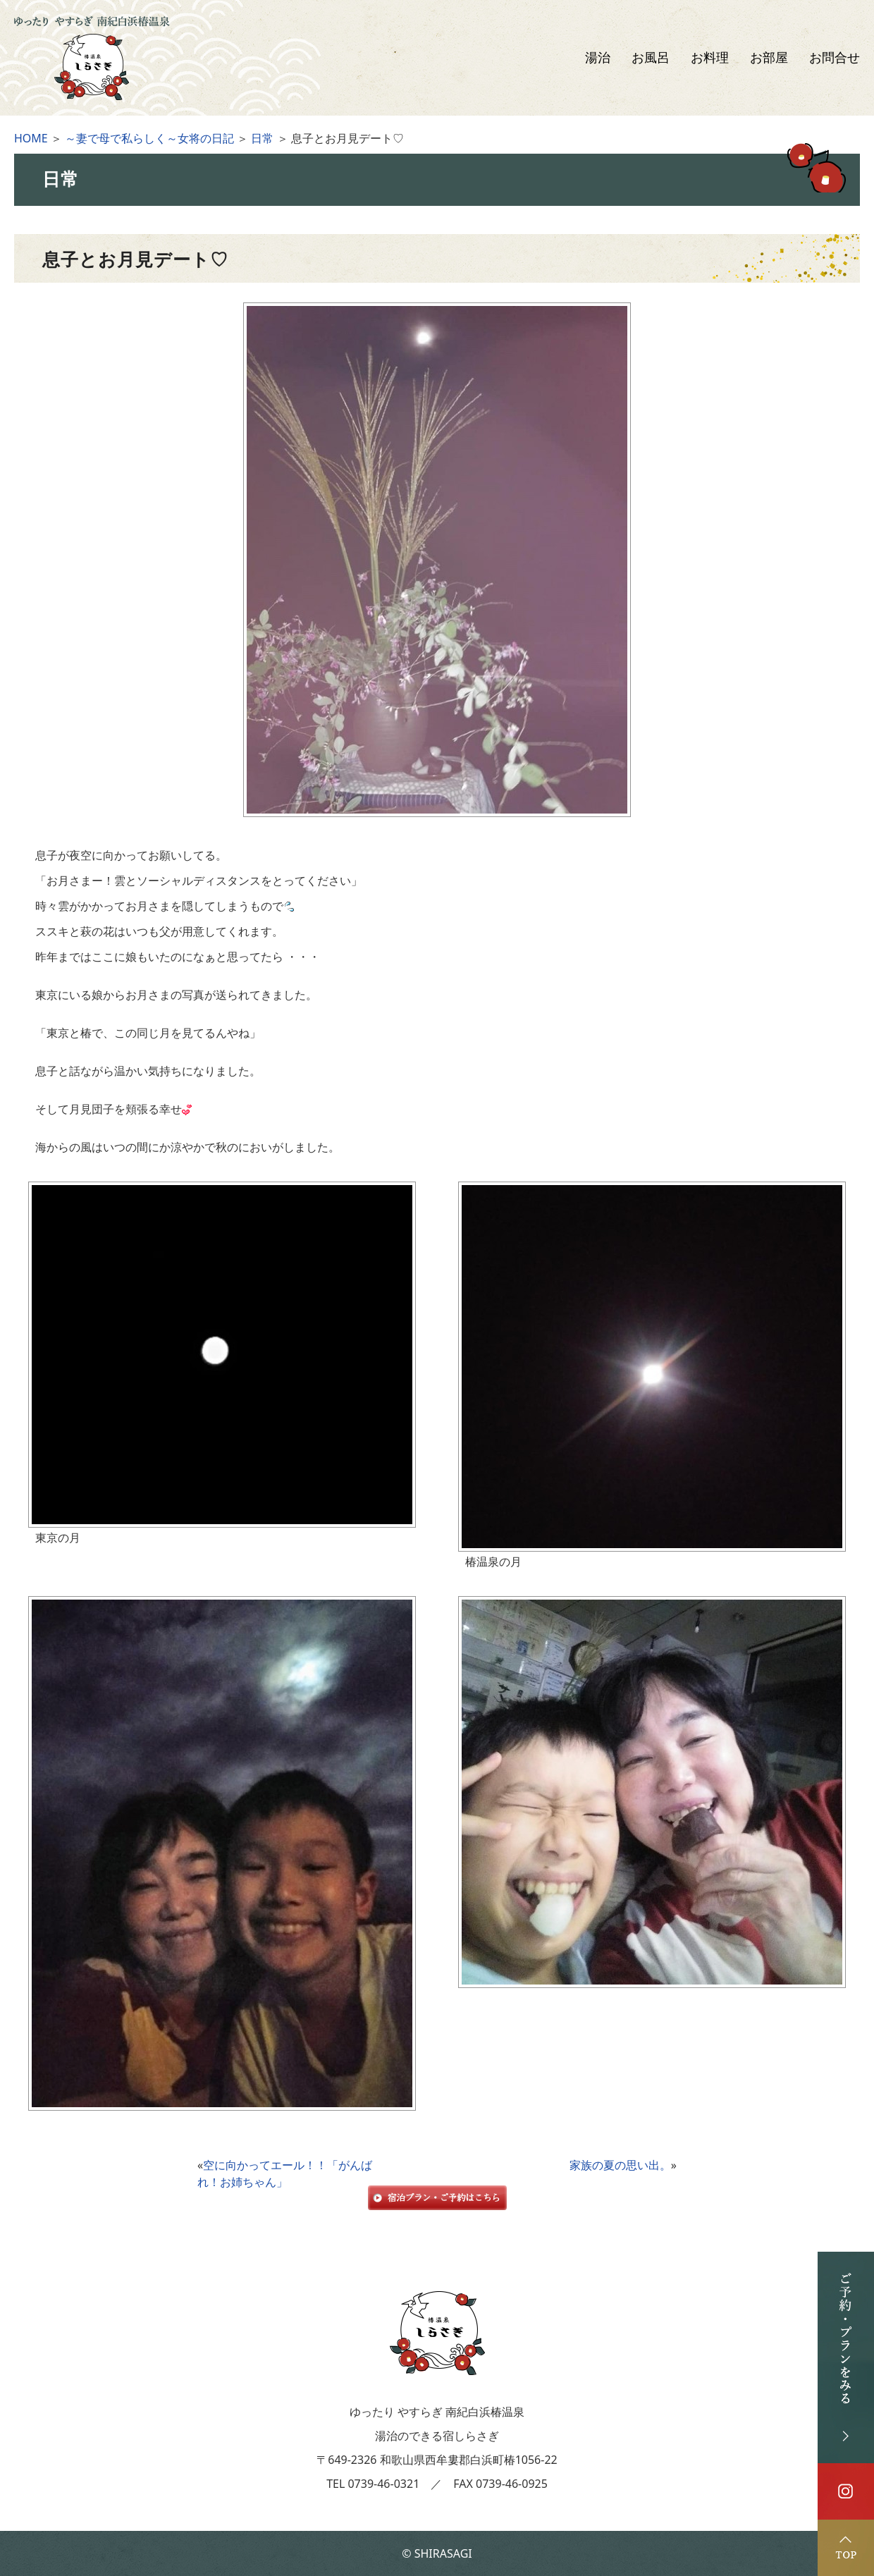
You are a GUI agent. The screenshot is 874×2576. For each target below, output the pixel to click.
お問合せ (834, 58)
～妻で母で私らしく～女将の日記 (149, 138)
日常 (262, 138)
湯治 (597, 58)
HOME (31, 138)
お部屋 (769, 58)
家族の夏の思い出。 (620, 2165)
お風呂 (651, 58)
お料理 (710, 58)
